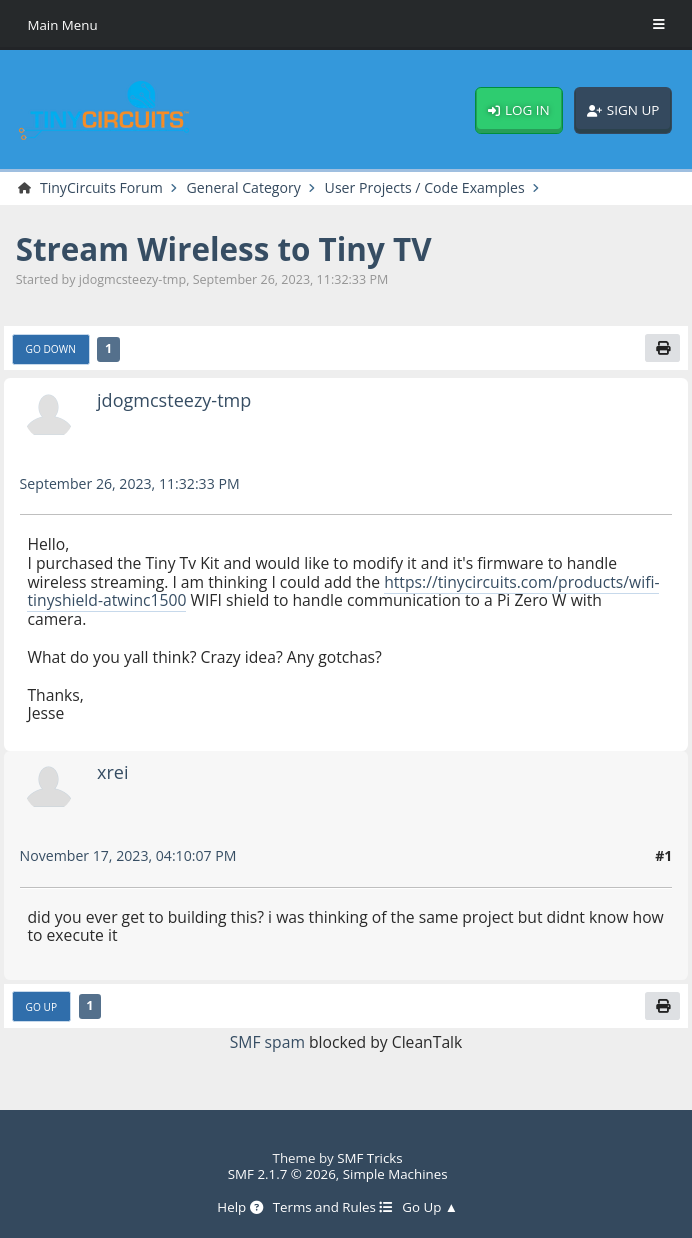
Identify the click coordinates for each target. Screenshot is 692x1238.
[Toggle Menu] (659, 25)
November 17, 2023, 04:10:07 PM (128, 855)
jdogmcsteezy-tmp (174, 400)
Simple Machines (395, 1174)
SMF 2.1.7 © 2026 (282, 1174)
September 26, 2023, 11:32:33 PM (130, 483)
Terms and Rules (333, 1207)
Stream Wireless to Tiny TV (224, 248)
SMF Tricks (370, 1158)
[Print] (662, 348)
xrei (112, 772)
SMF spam (267, 1042)
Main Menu (62, 25)
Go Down (51, 349)
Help (239, 1207)
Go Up (42, 1007)
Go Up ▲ (430, 1207)
